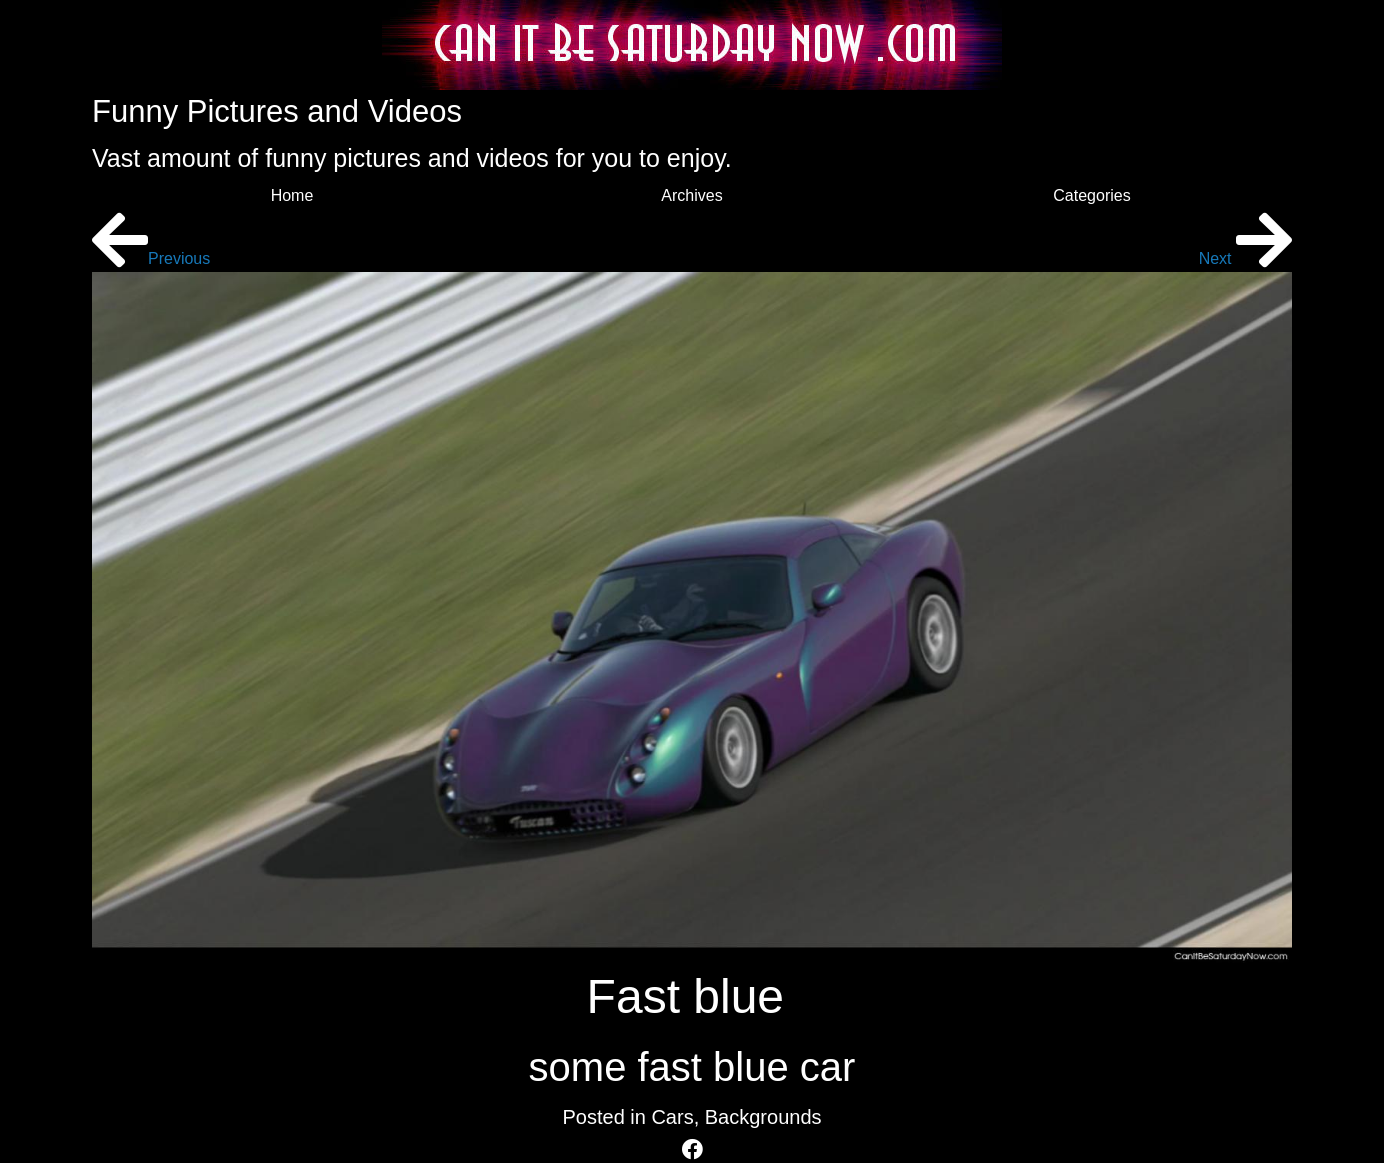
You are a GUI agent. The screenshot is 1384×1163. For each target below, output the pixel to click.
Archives (691, 195)
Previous (151, 258)
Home (292, 195)
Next (1245, 258)
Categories (1091, 195)
